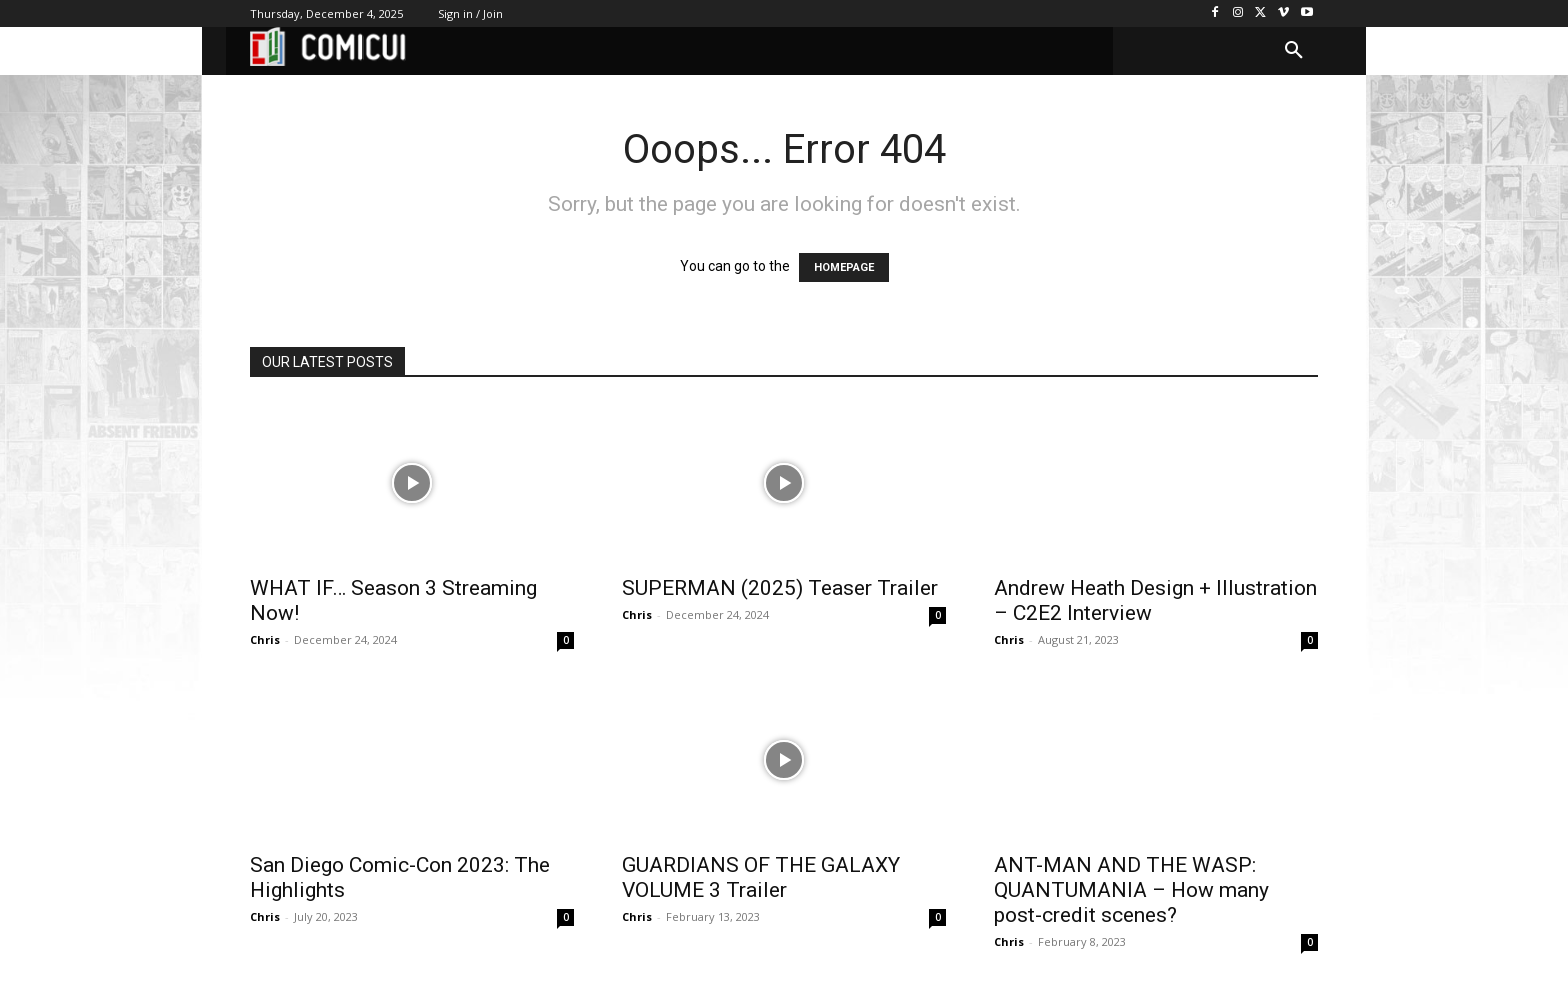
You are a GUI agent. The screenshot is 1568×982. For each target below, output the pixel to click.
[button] (1294, 51)
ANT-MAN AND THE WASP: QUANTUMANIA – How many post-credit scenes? (1131, 890)
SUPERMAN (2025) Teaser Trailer (780, 588)
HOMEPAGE (844, 267)
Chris (265, 639)
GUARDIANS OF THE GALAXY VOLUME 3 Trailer (761, 877)
